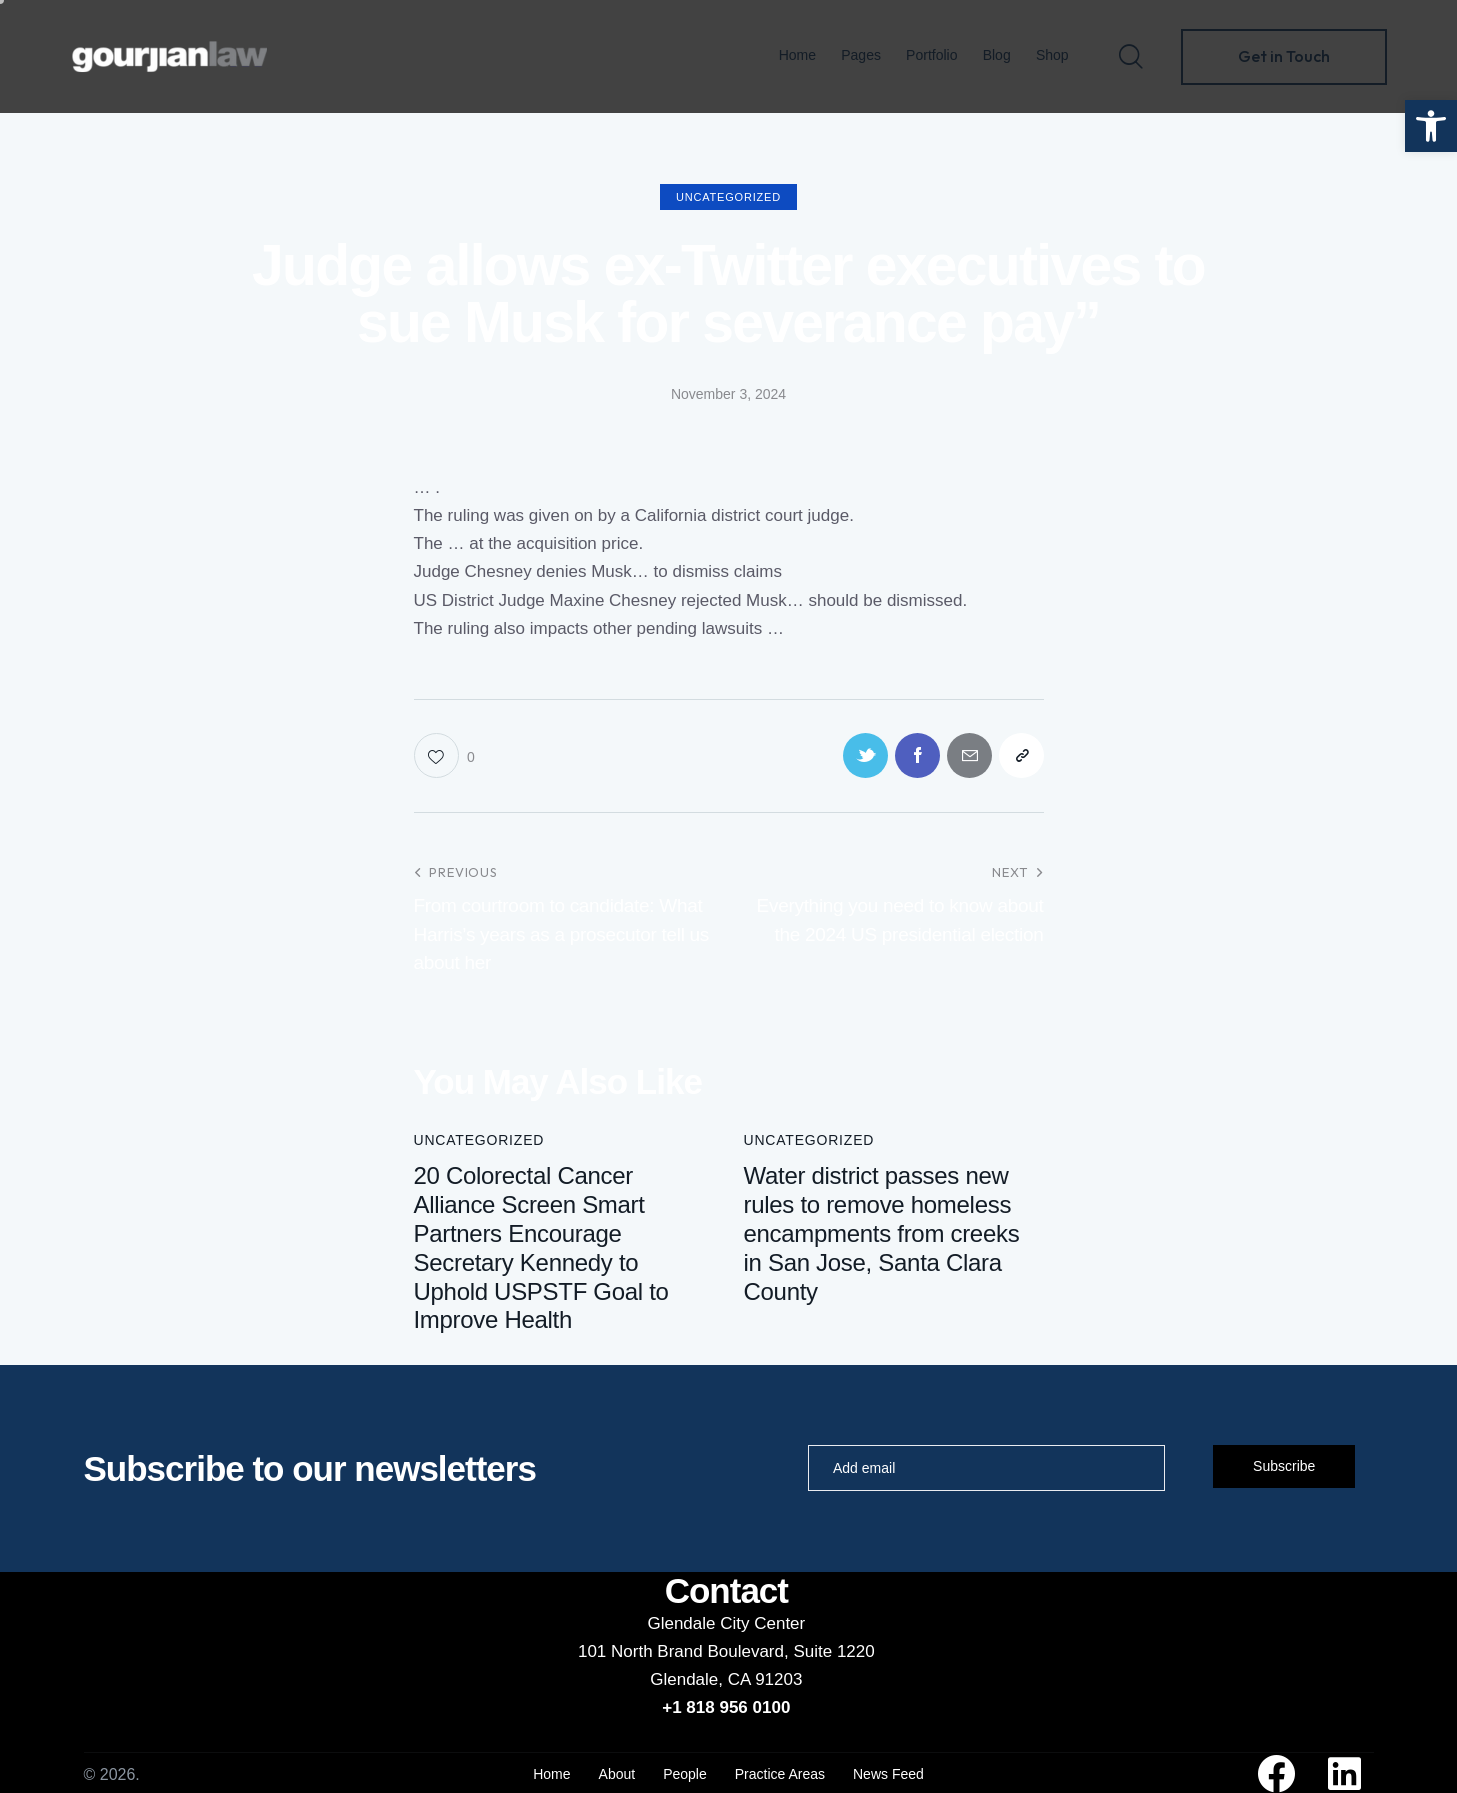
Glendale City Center (726, 1623)
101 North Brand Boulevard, (685, 1651)
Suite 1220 (833, 1651)
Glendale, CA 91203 (726, 1679)
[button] (1431, 126)
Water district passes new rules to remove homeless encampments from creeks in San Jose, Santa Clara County (882, 1233)
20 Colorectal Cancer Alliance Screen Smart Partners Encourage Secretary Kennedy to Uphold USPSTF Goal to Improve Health (541, 1247)
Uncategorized (728, 197)
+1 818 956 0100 (726, 1707)
